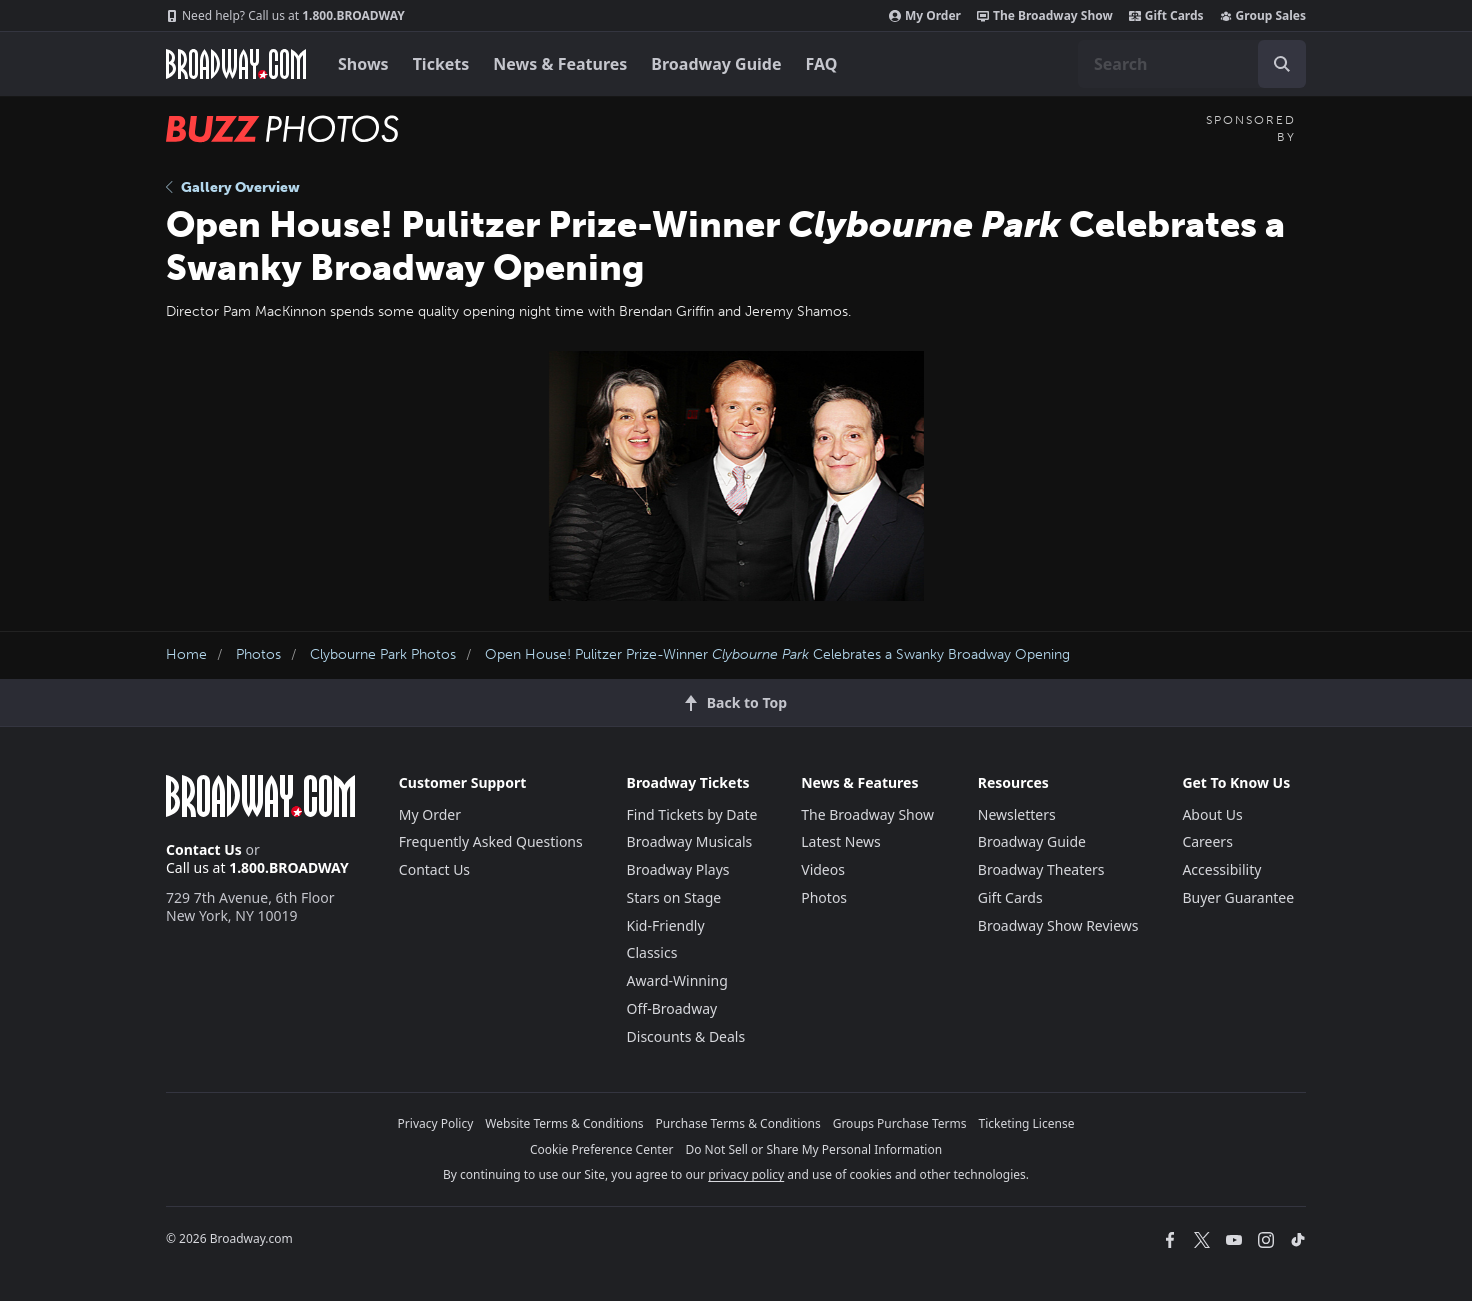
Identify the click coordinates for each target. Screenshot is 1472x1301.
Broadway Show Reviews (1058, 925)
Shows (363, 64)
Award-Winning (677, 980)
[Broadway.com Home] (236, 64)
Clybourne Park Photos (383, 654)
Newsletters (1017, 814)
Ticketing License (1027, 1123)
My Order (925, 16)
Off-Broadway (672, 1008)
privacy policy (746, 1174)
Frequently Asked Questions (491, 841)
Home (186, 654)
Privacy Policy (436, 1123)
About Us (1212, 814)
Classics (652, 952)
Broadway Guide (716, 64)
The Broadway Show (1045, 16)
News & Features (560, 64)
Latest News (841, 841)
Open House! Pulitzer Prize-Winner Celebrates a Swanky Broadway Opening (777, 654)
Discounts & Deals (686, 1036)
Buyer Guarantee (1238, 897)
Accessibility (1221, 869)
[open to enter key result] (1282, 64)
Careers (1207, 841)
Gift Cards (1166, 16)
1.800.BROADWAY (285, 16)
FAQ (822, 64)
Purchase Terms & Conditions (738, 1123)
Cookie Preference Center (602, 1149)
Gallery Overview (233, 187)
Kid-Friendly (666, 925)
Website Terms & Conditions (564, 1123)
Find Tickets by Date (692, 814)
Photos (258, 654)
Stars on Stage (674, 897)
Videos (823, 869)
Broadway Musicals (690, 841)
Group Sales (1263, 16)
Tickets (441, 64)
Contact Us (204, 849)
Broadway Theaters (1041, 869)
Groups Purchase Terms (900, 1123)
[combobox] (1192, 64)
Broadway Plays (678, 869)
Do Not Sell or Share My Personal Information (813, 1149)
